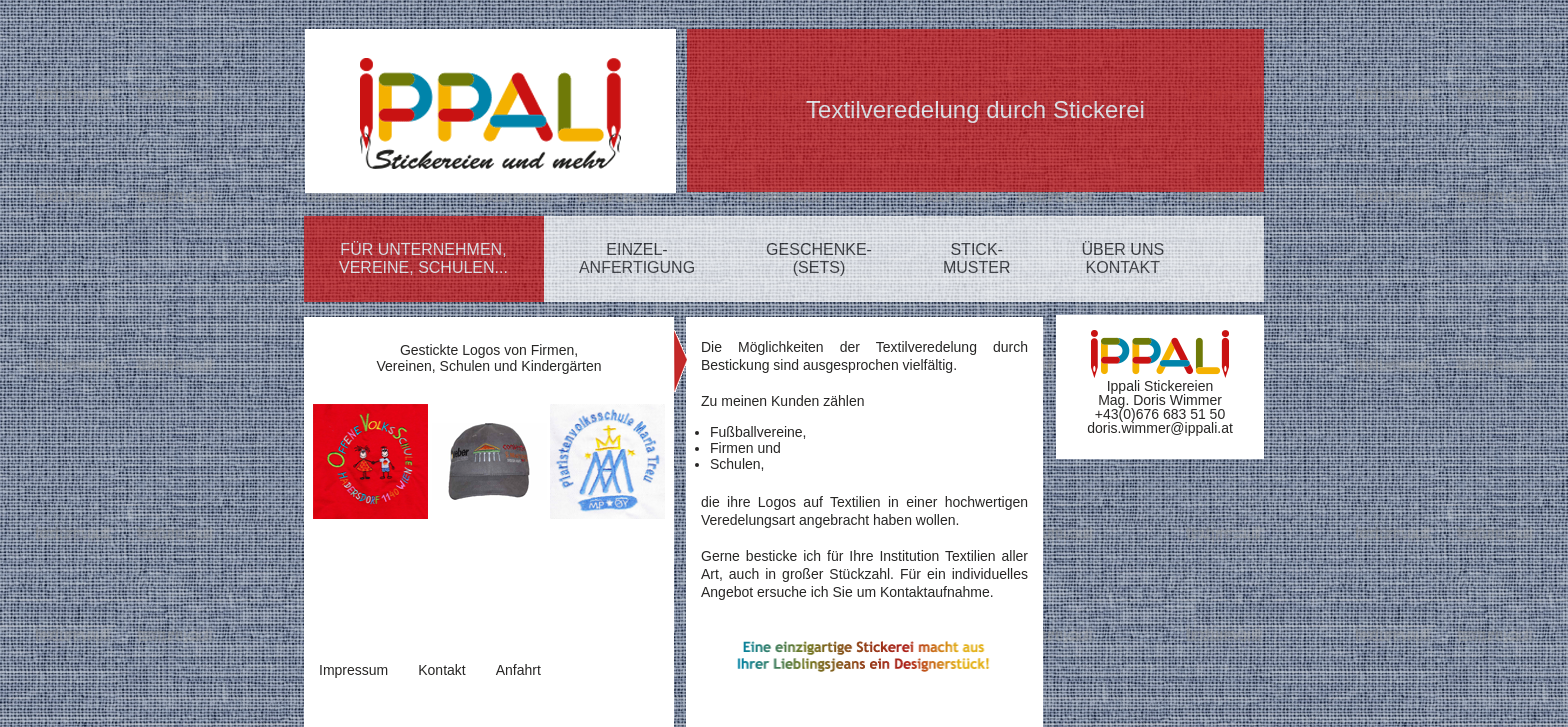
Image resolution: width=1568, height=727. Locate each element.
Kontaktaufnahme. (937, 592)
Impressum (353, 670)
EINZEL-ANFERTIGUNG (637, 258)
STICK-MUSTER (977, 258)
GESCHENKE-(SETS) (819, 258)
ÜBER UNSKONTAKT (1122, 258)
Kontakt (441, 670)
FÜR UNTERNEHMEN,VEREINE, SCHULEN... (423, 258)
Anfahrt (518, 670)
